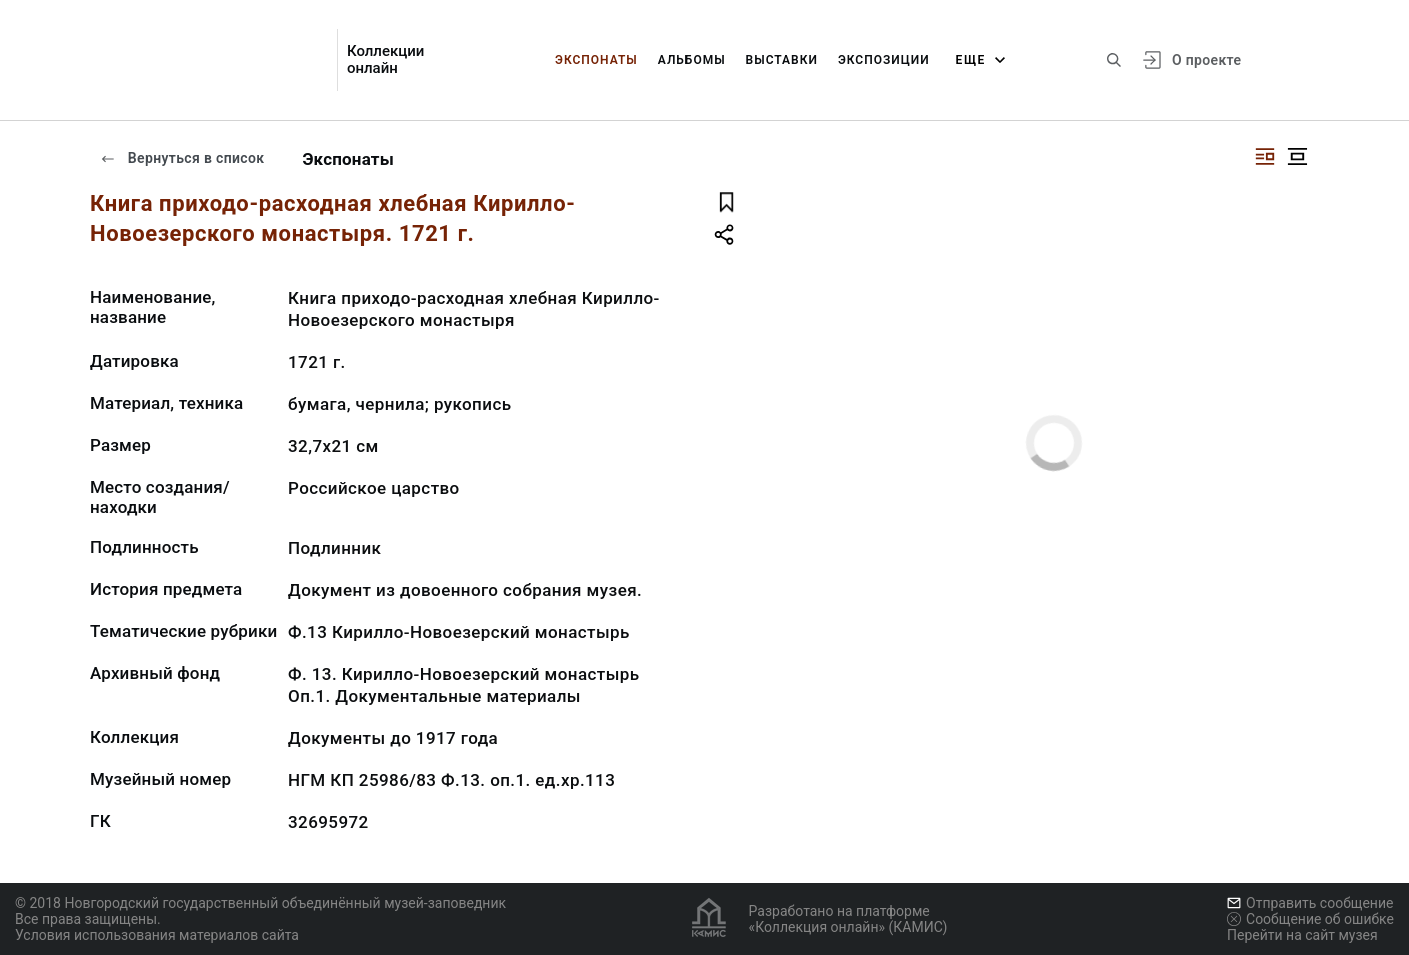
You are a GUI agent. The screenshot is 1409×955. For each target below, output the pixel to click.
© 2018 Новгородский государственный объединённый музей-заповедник (260, 903)
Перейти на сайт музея (1302, 935)
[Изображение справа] (1265, 156)
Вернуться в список (182, 158)
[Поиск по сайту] (1114, 60)
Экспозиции (884, 60)
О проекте (1206, 60)
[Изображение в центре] (1297, 156)
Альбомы (692, 60)
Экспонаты (596, 60)
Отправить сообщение (1310, 903)
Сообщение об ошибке (1310, 919)
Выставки (782, 60)
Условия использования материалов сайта (157, 935)
